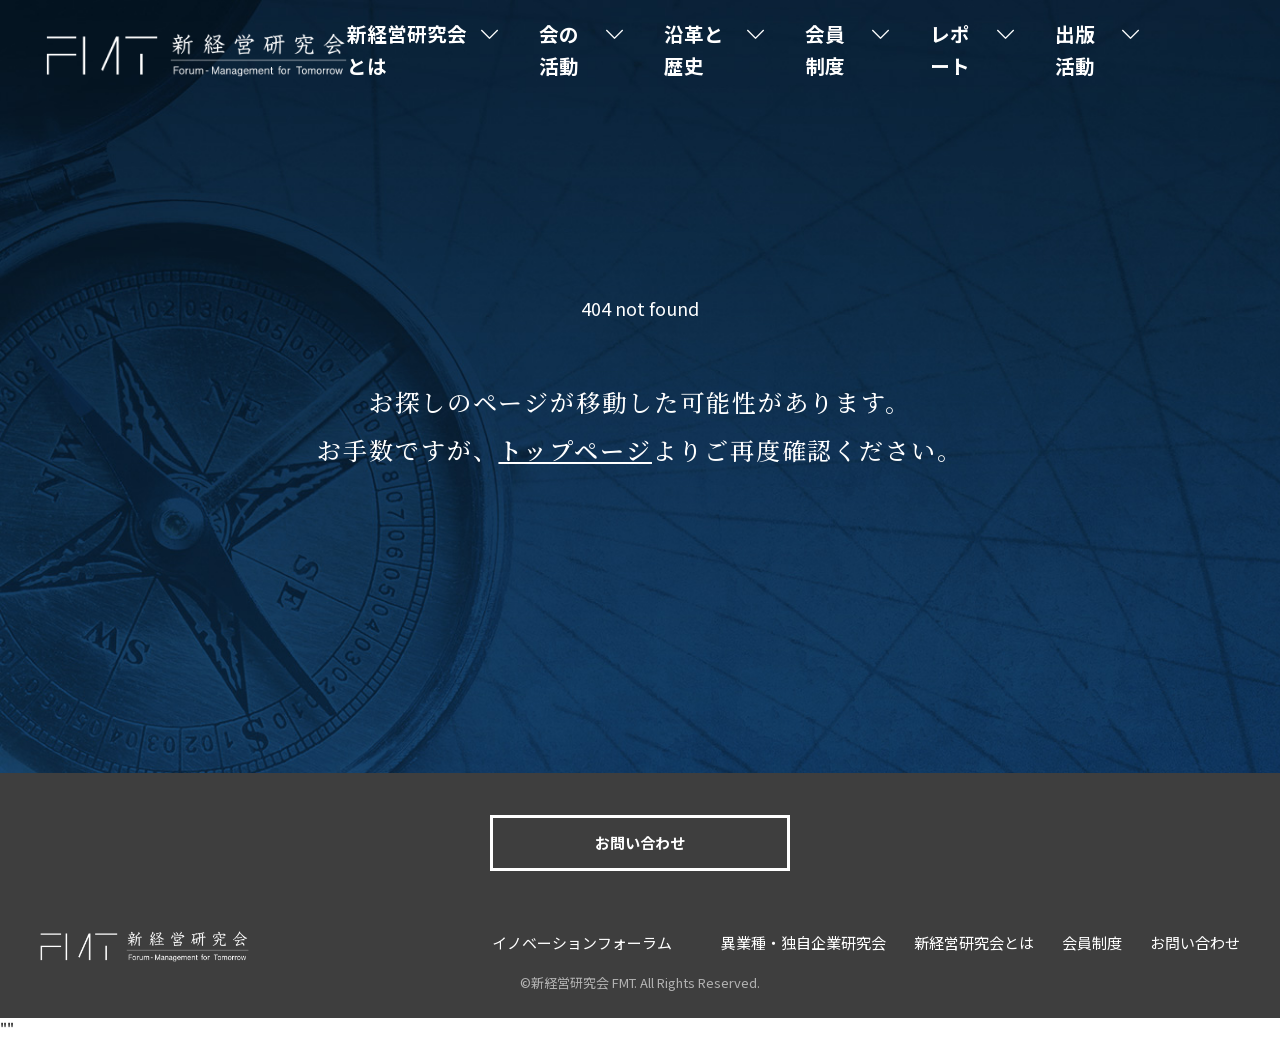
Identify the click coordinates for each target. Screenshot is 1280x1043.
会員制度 (846, 49)
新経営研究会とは (447, 49)
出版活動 (1083, 49)
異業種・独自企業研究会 (803, 942)
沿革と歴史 (720, 49)
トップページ (575, 449)
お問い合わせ (640, 842)
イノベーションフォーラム (582, 942)
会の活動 (593, 49)
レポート (964, 49)
